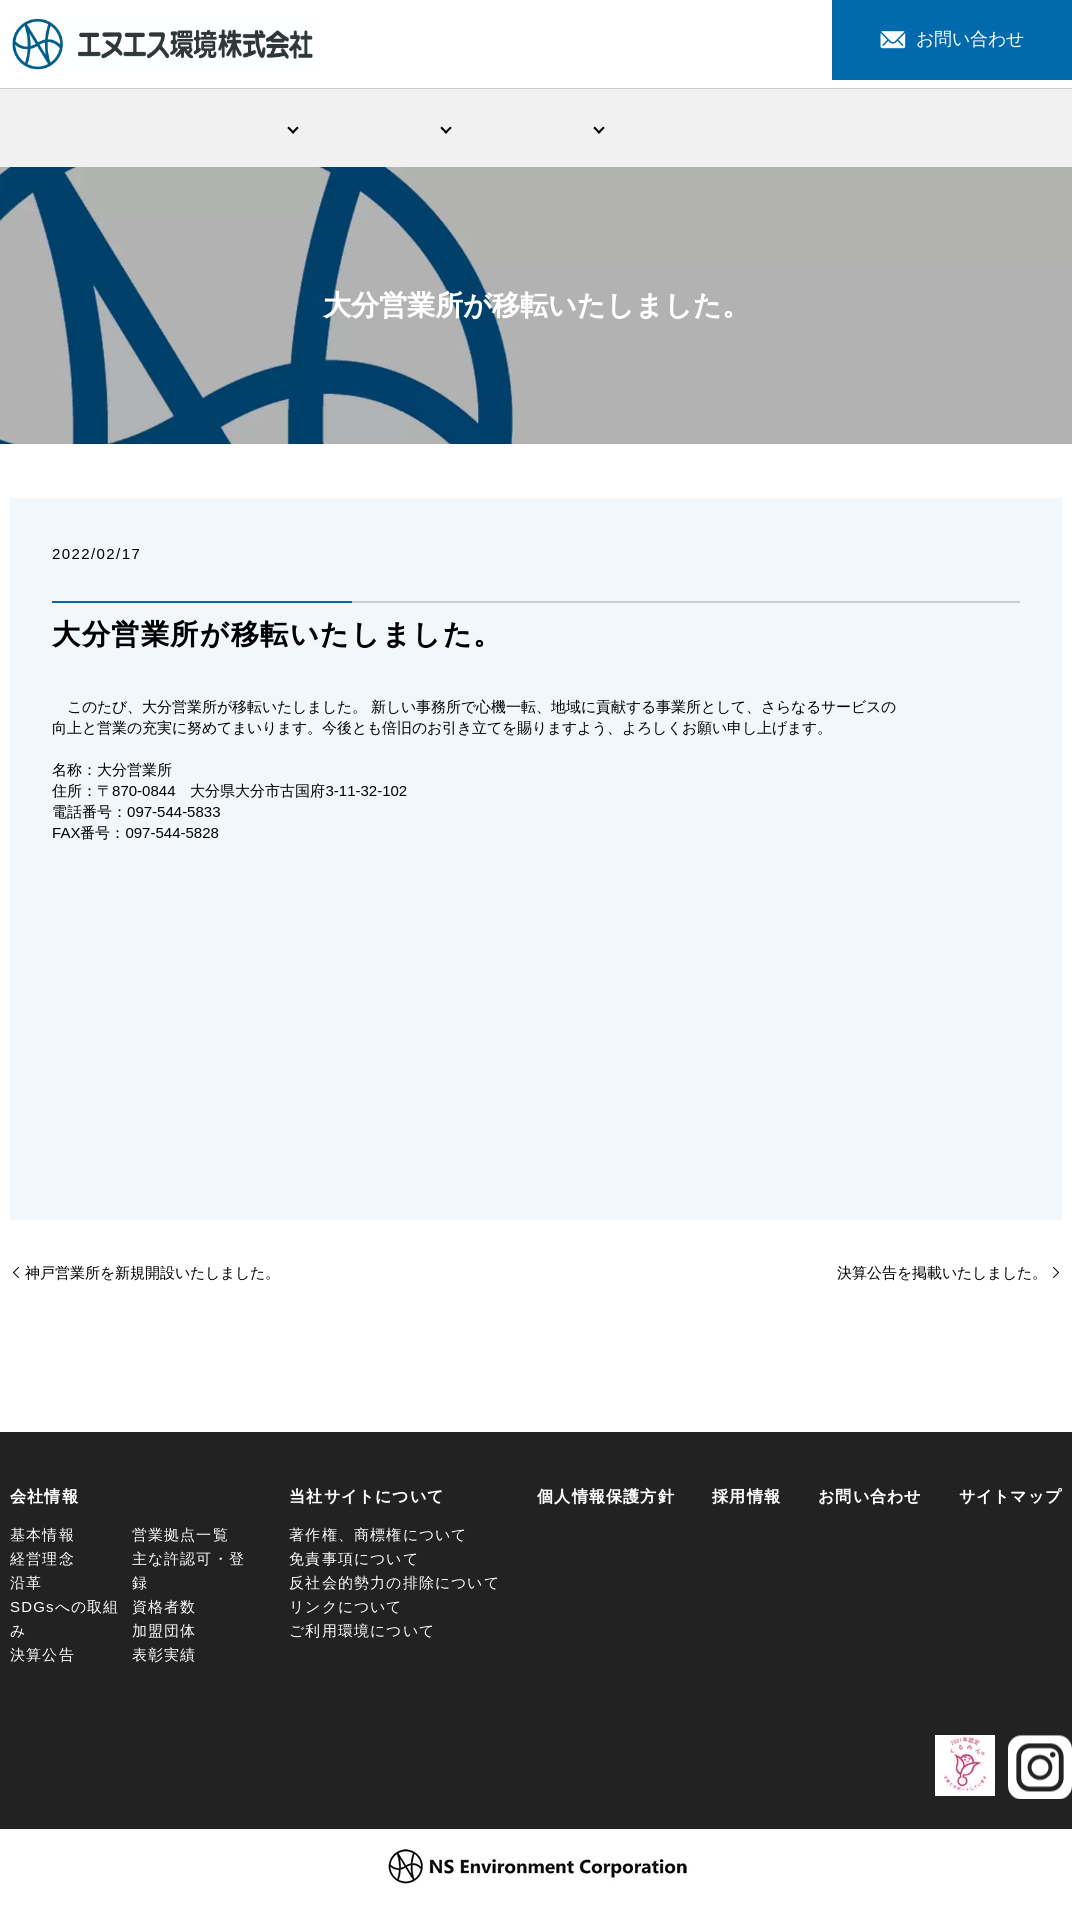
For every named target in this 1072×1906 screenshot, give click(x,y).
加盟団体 (164, 1634)
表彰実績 (164, 1658)
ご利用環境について (362, 1634)
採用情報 (995, 128)
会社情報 (230, 128)
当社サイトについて (366, 1500)
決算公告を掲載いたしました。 (942, 1276)
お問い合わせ (952, 39)
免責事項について (354, 1562)
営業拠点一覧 (180, 1538)
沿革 (26, 1586)
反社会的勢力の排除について (394, 1586)
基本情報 (42, 1538)
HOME (77, 128)
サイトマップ (1010, 1500)
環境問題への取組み (536, 128)
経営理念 (42, 1562)
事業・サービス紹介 (383, 128)
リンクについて (345, 1610)
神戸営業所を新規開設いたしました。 (152, 1276)
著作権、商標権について (378, 1538)
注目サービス (842, 128)
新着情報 (689, 128)
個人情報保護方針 (606, 1500)
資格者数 (164, 1610)
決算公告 (42, 1658)
